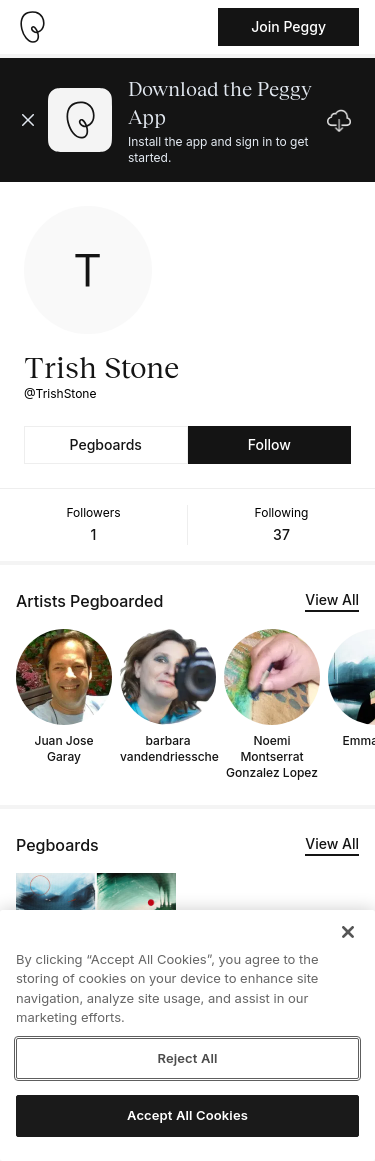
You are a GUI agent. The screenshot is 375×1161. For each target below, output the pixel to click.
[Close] (348, 932)
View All (332, 599)
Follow (269, 444)
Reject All (187, 1058)
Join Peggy (288, 26)
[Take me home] (32, 27)
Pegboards (106, 444)
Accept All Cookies (187, 1115)
